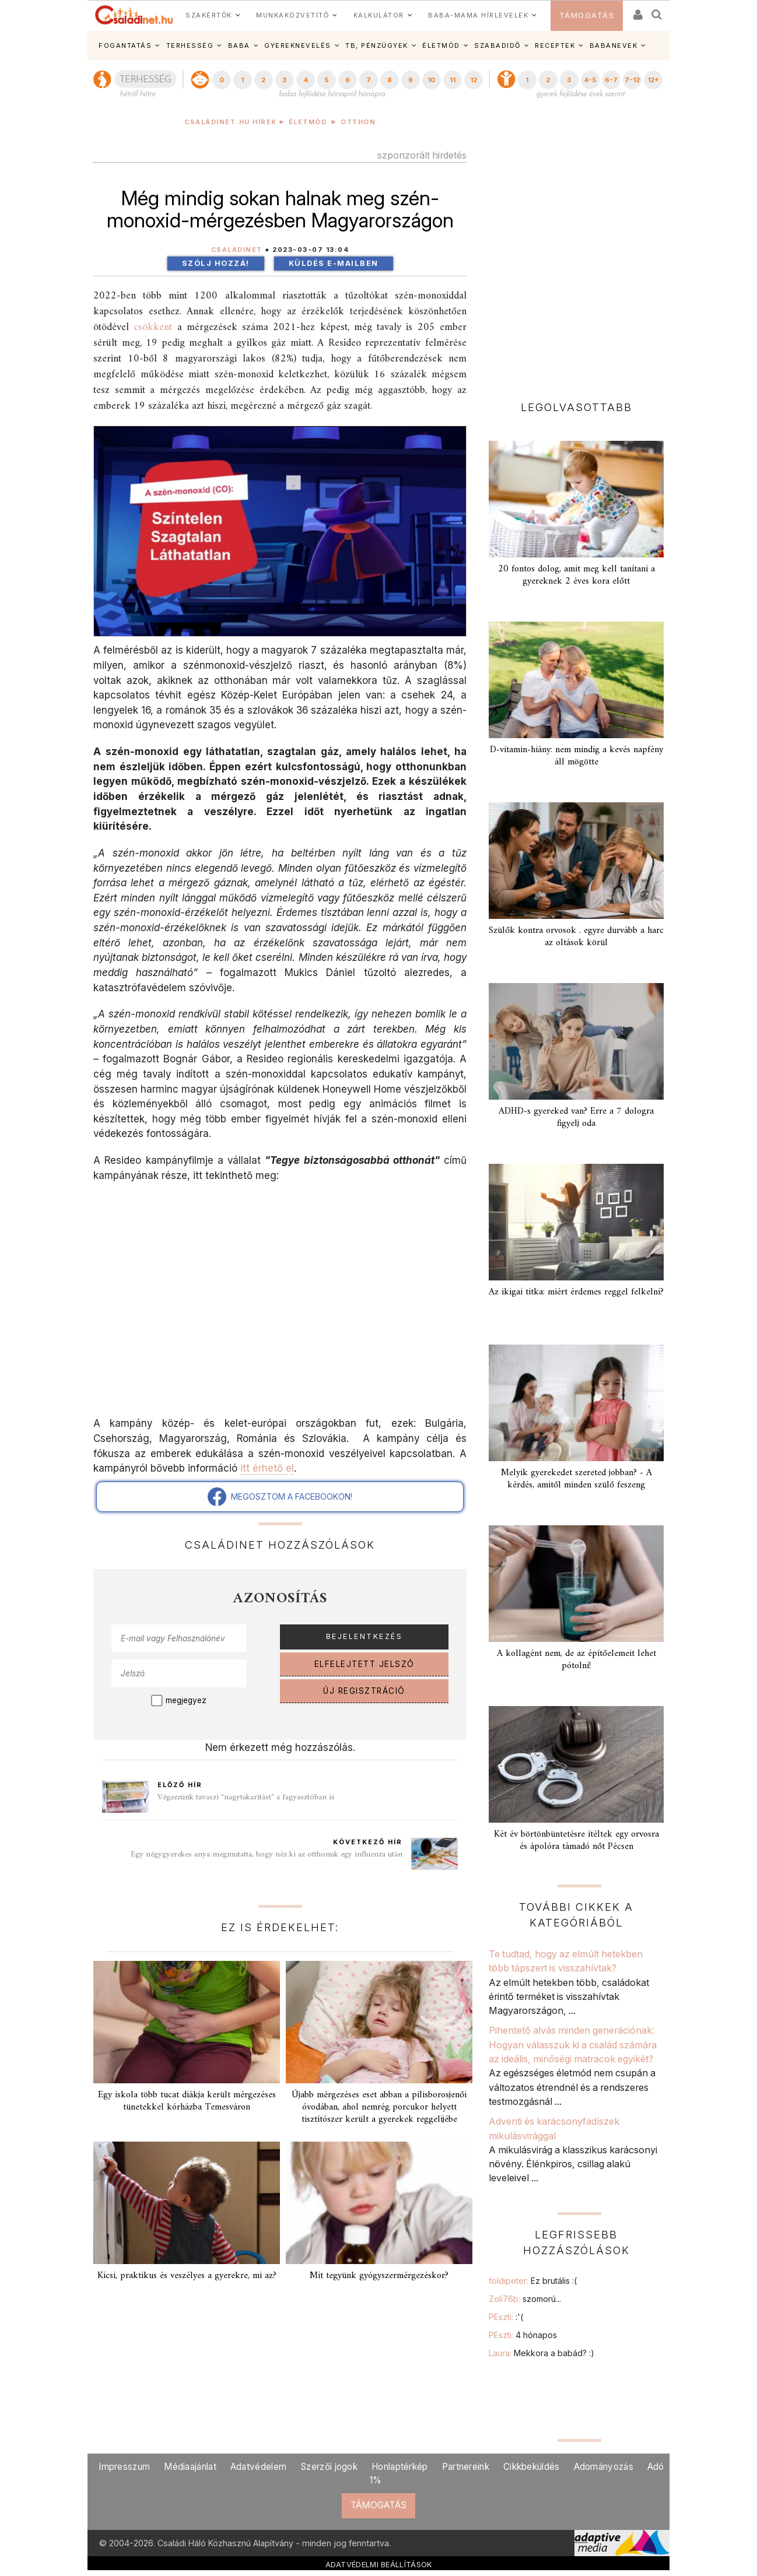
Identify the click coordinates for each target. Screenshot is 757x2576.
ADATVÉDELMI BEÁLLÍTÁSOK (378, 2564)
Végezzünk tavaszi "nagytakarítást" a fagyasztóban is (246, 1797)
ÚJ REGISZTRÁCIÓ (364, 1691)
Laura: (541, 2353)
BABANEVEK (614, 45)
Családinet (236, 250)
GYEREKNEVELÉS (297, 45)
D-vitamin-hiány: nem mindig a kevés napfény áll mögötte (576, 756)
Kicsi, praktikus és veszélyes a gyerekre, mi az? (186, 2276)
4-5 (590, 80)
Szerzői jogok (329, 2466)
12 (473, 80)
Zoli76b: (525, 2299)
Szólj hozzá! (216, 263)
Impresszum (124, 2466)
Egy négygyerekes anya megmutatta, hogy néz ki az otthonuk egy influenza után (266, 1854)
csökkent (153, 327)
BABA (239, 45)
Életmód (308, 122)
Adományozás (603, 2466)
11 (452, 80)
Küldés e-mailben (333, 263)
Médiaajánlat (190, 2466)
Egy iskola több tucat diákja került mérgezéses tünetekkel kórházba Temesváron (187, 2101)
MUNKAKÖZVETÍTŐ (292, 15)
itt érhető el (267, 1468)
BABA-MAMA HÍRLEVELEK (478, 15)
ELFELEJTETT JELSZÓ (364, 1664)
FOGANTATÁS (125, 45)
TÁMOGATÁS (587, 15)
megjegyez (186, 1700)
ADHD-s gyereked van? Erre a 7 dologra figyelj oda (576, 1117)
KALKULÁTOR (378, 15)
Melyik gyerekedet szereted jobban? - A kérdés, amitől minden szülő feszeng (576, 1479)
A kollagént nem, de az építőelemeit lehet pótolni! (576, 1659)
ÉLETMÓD (441, 45)
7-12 (632, 80)
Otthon (358, 122)
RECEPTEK (555, 45)
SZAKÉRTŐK (208, 15)
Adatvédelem (258, 2466)
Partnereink (465, 2466)
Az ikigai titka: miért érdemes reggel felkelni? (576, 1292)
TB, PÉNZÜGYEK (376, 45)
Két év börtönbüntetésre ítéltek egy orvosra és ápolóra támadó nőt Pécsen (576, 1840)
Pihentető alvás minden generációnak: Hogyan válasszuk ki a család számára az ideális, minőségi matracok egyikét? (573, 2044)
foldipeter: (533, 2281)
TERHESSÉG (190, 45)
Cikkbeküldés (531, 2466)
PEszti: (506, 2317)
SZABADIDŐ (497, 45)
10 (431, 80)
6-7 (611, 80)
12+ (653, 80)
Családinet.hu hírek (230, 122)
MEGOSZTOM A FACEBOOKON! (280, 1496)
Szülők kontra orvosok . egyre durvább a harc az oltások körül (576, 936)
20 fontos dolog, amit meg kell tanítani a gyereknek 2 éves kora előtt (576, 575)
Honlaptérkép (400, 2466)
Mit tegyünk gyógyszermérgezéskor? (379, 2276)
